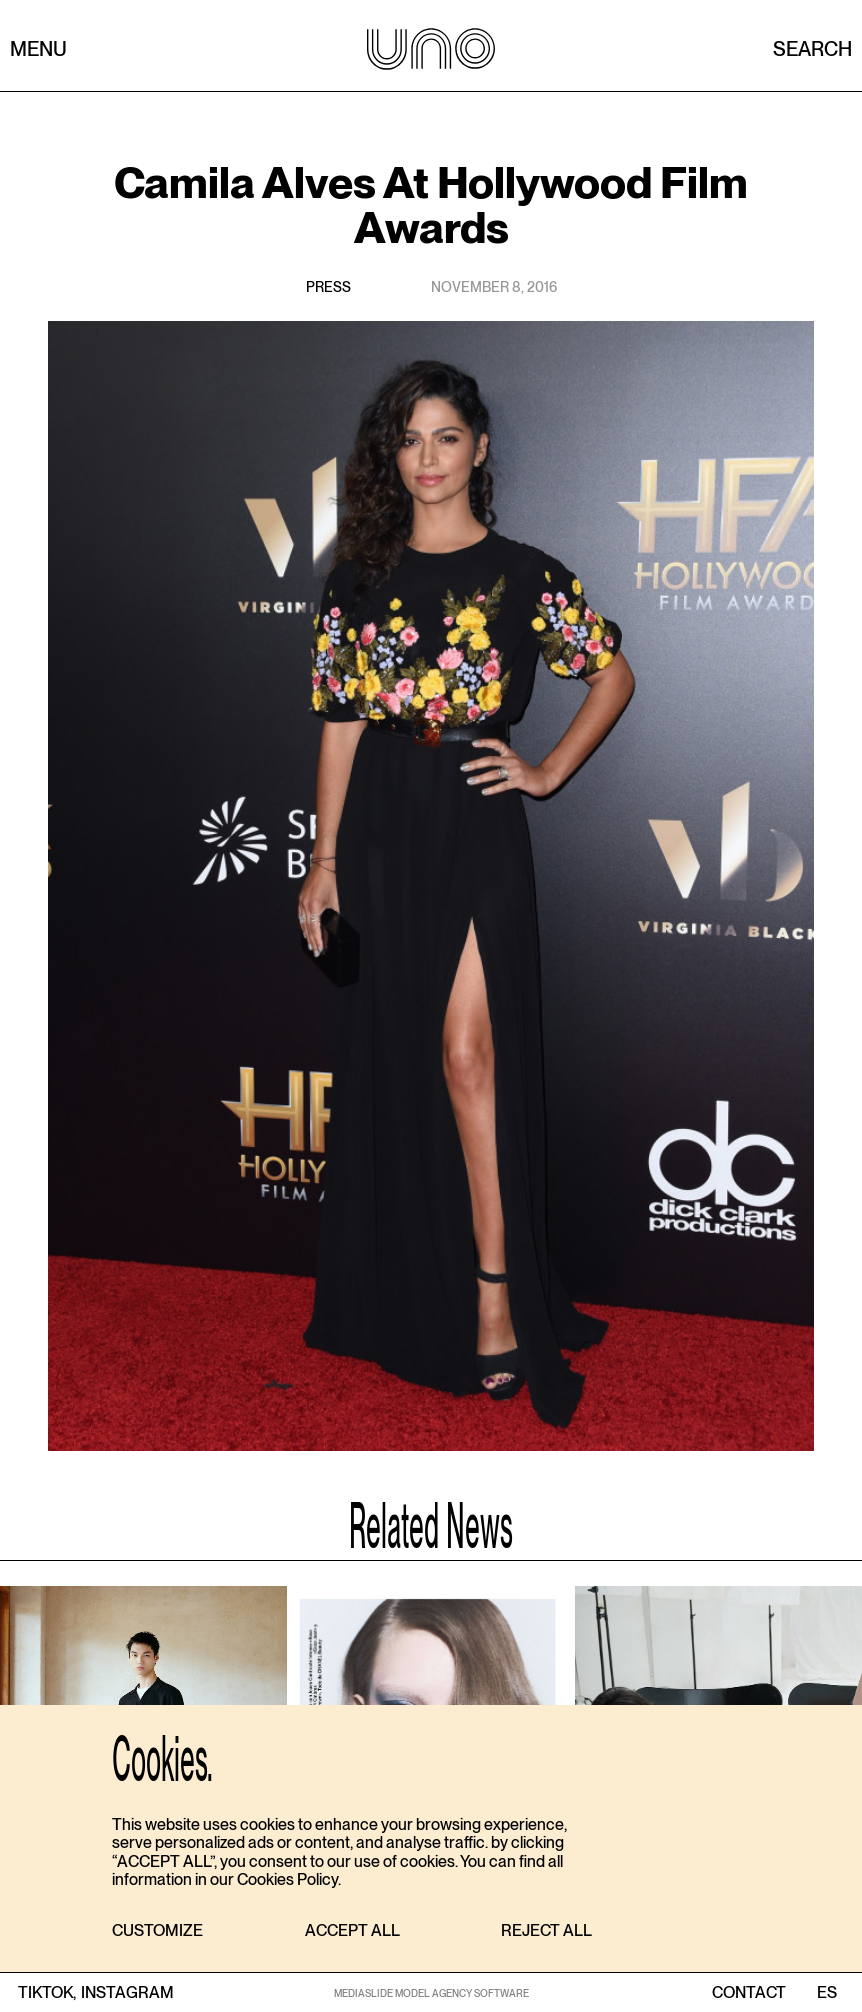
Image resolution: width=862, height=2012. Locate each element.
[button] (157, 1931)
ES (826, 1993)
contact (749, 1993)
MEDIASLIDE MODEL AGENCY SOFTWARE (431, 1993)
